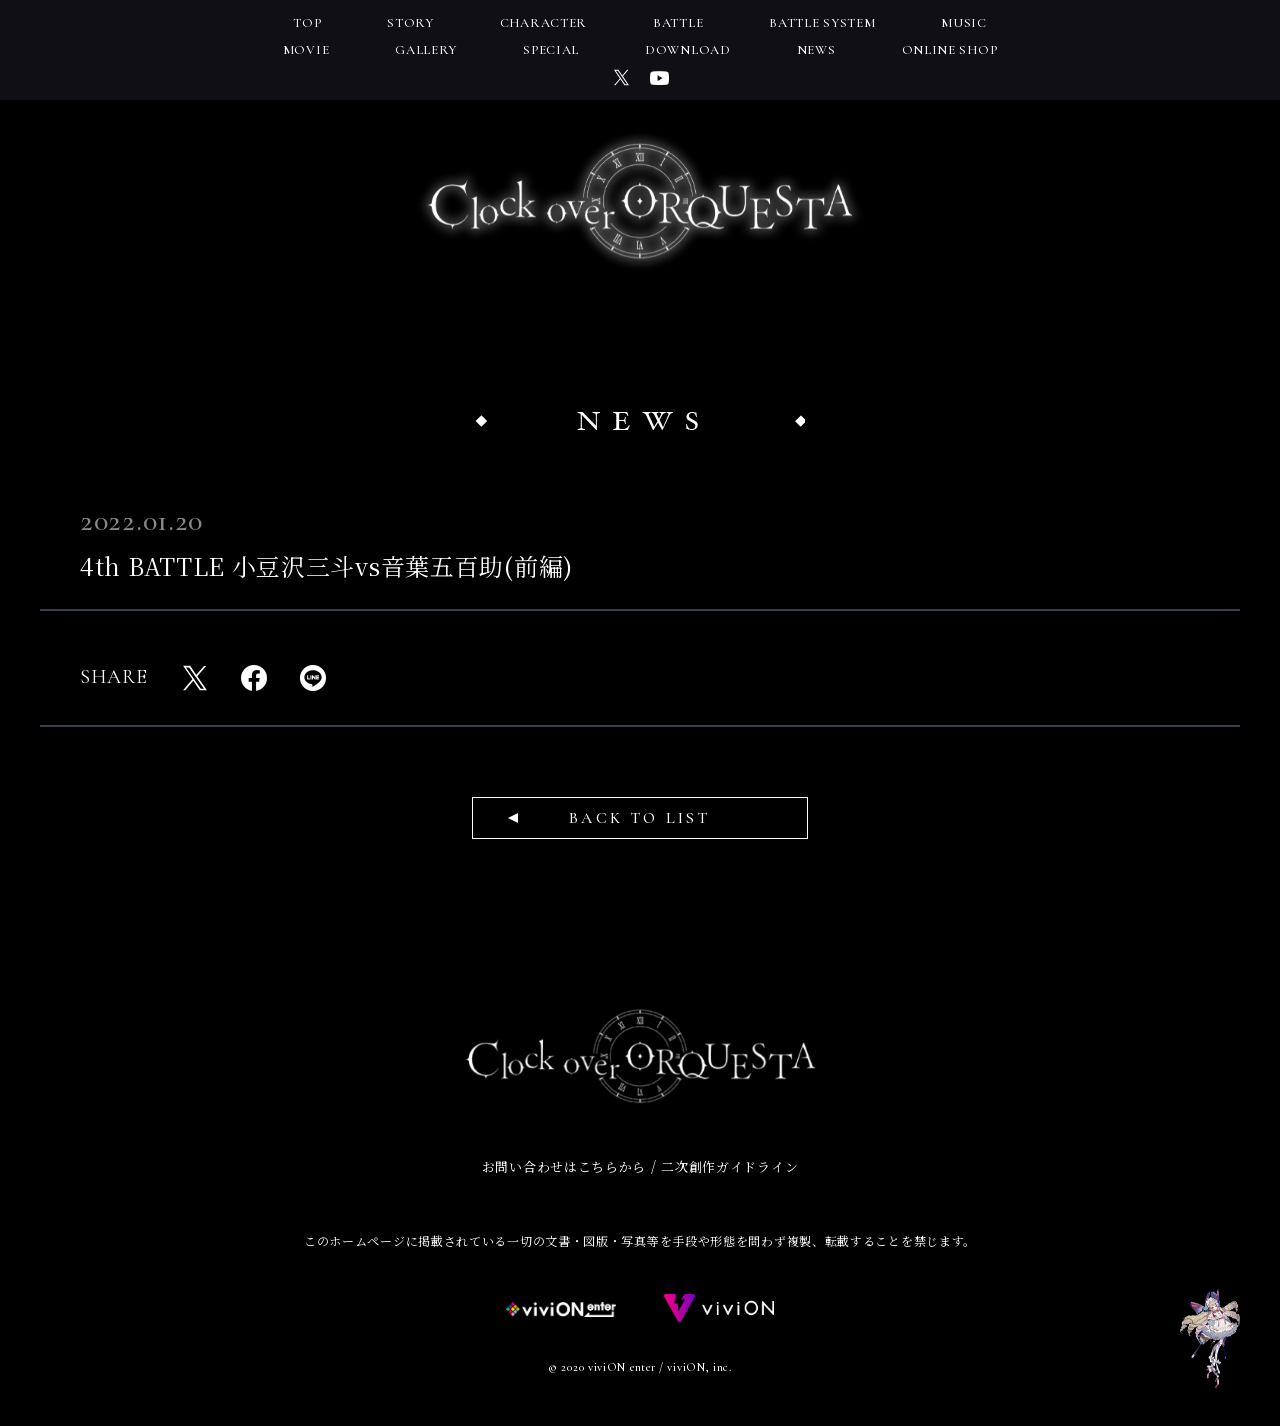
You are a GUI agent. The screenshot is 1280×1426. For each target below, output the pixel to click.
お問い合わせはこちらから (564, 1166)
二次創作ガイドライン (729, 1166)
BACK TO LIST (639, 818)
